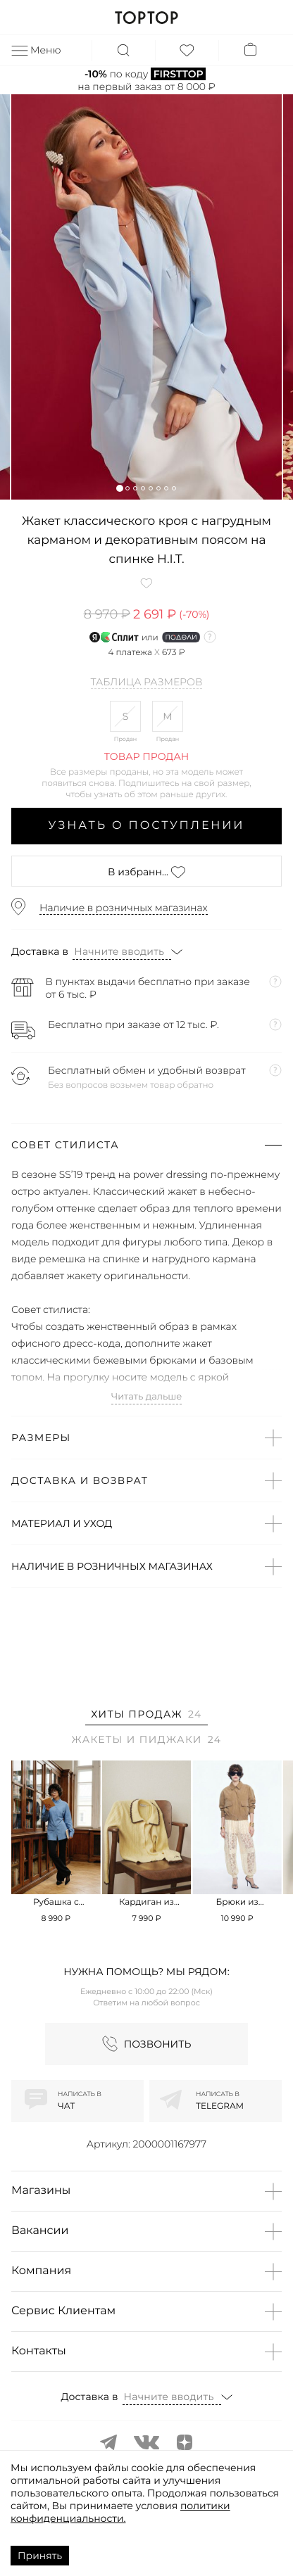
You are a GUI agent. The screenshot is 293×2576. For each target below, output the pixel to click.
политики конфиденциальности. (120, 2512)
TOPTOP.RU (146, 17)
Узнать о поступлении (147, 825)
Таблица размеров (147, 682)
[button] (119, 488)
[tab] (146, 1716)
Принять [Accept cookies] (40, 2555)
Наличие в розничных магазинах (123, 907)
